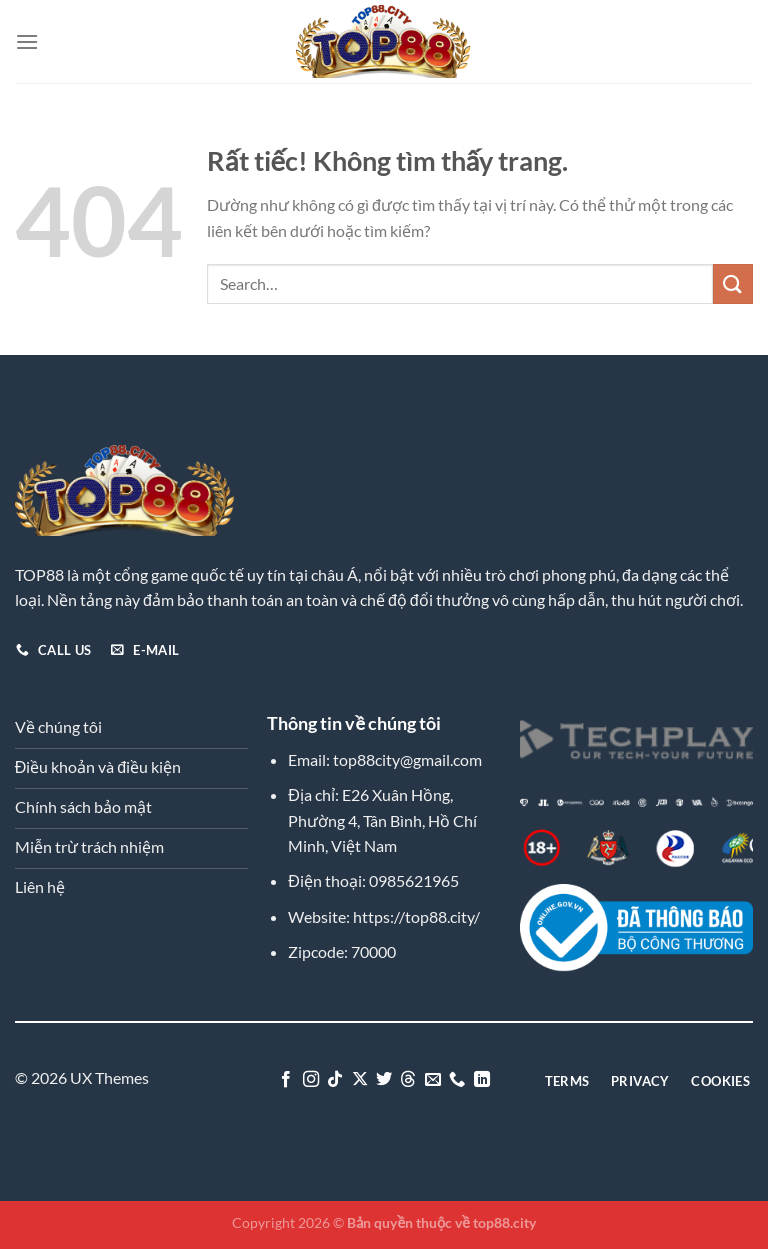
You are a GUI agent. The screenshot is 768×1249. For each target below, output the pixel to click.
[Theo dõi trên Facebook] (286, 1080)
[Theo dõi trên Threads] (408, 1080)
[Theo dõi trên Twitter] (384, 1080)
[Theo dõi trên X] (359, 1080)
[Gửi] (733, 283)
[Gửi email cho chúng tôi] (433, 1080)
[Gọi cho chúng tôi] (457, 1080)
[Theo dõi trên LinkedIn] (482, 1080)
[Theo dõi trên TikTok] (335, 1080)
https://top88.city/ (416, 916)
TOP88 (39, 574)
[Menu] (27, 41)
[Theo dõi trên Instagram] (310, 1080)
